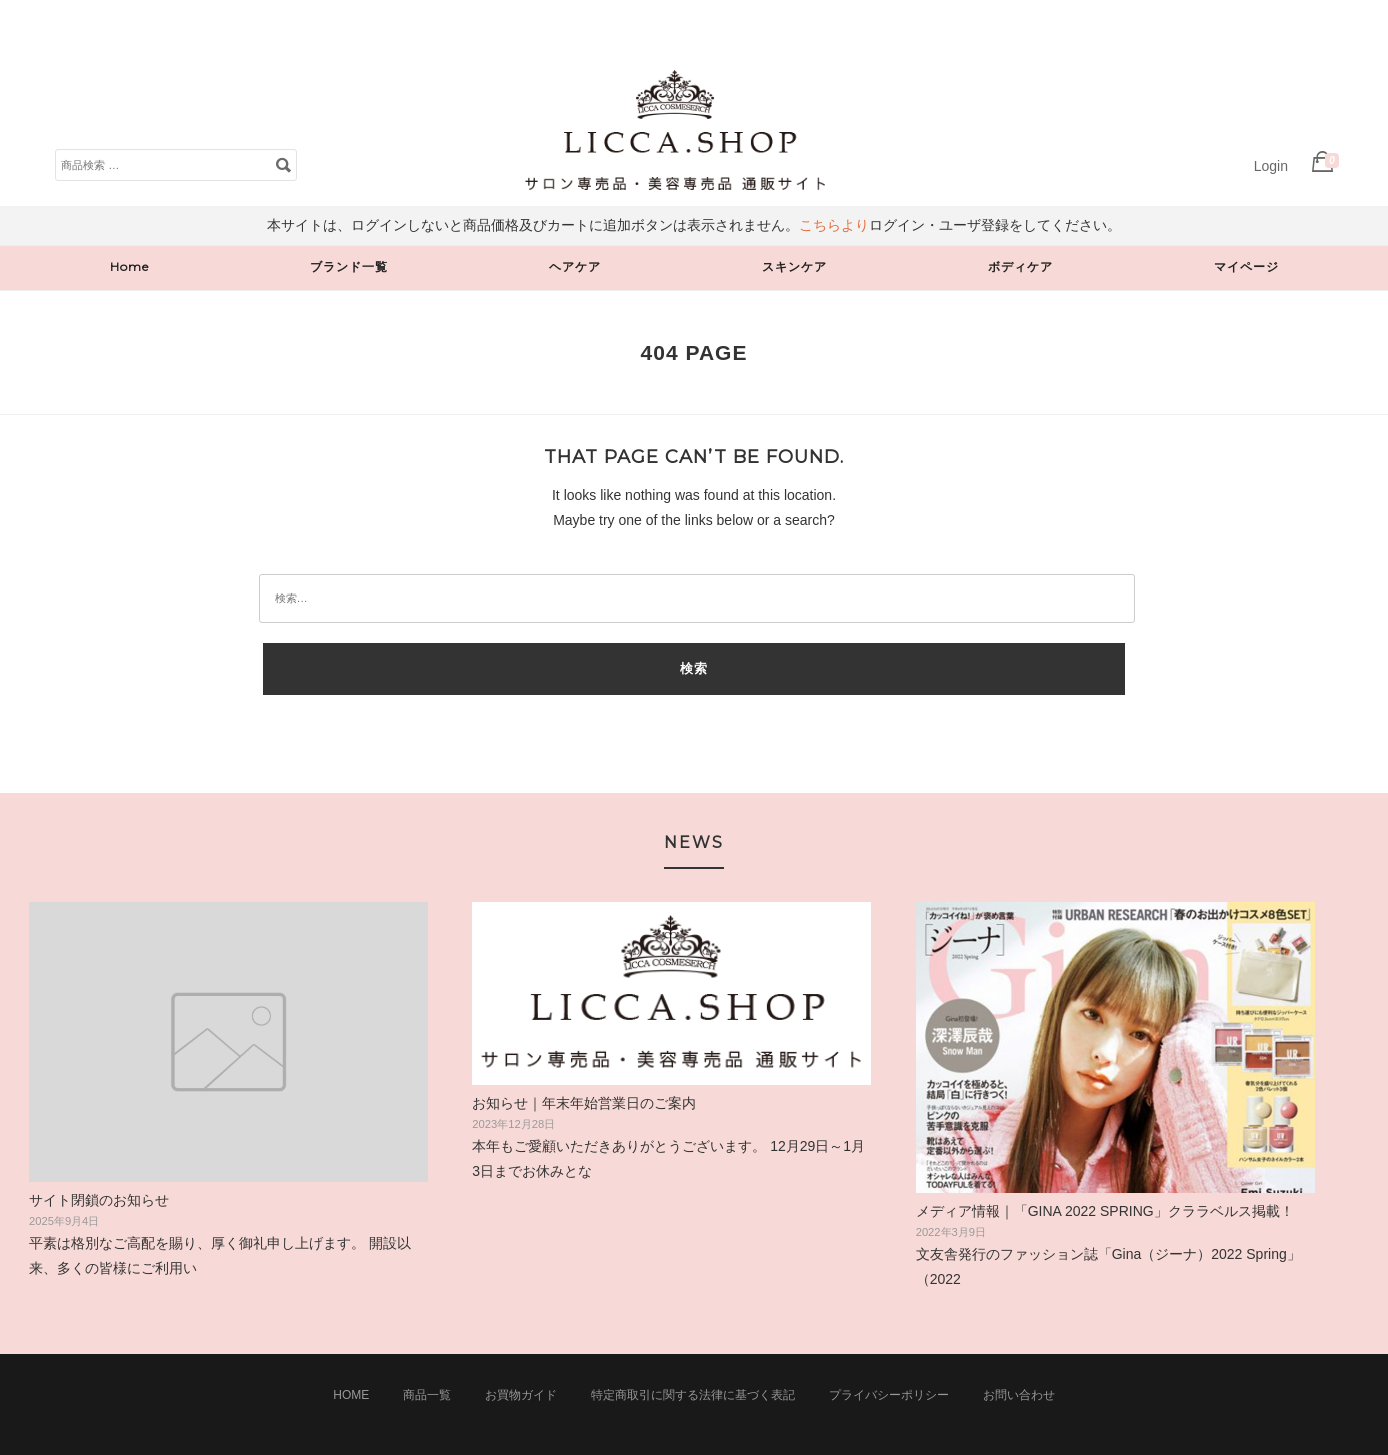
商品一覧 (427, 1395)
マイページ (1246, 266)
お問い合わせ (1019, 1395)
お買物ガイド (521, 1395)
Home (129, 266)
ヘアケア (575, 266)
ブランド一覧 (349, 266)
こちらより (834, 225)
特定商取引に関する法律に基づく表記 (693, 1395)
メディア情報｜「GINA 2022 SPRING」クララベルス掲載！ (1105, 1211)
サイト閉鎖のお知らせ (99, 1200)
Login (1271, 166)
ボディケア (1020, 266)
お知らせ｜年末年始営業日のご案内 (584, 1103)
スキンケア (794, 266)
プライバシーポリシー (889, 1395)
